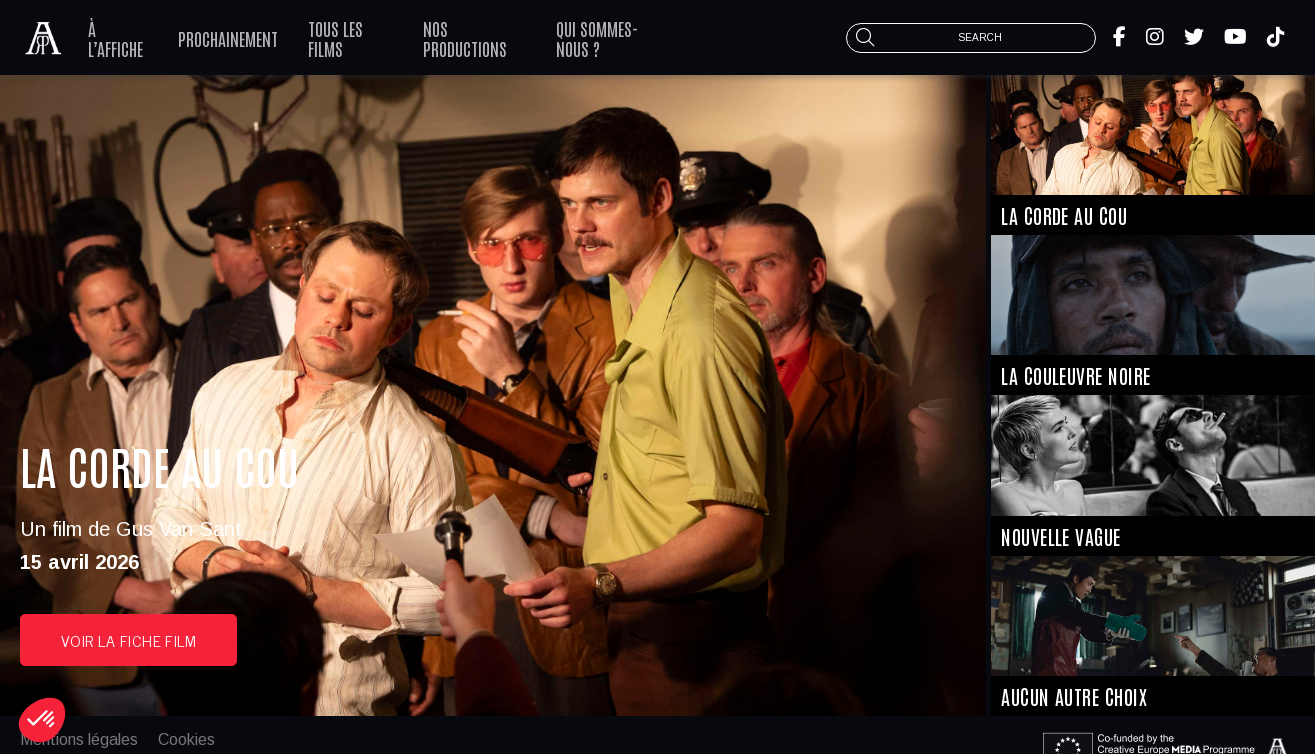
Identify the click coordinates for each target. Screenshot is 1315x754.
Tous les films (335, 38)
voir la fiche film (128, 640)
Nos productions (465, 38)
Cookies (186, 739)
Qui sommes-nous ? (597, 38)
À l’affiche (115, 38)
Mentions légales (79, 739)
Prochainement (228, 38)
